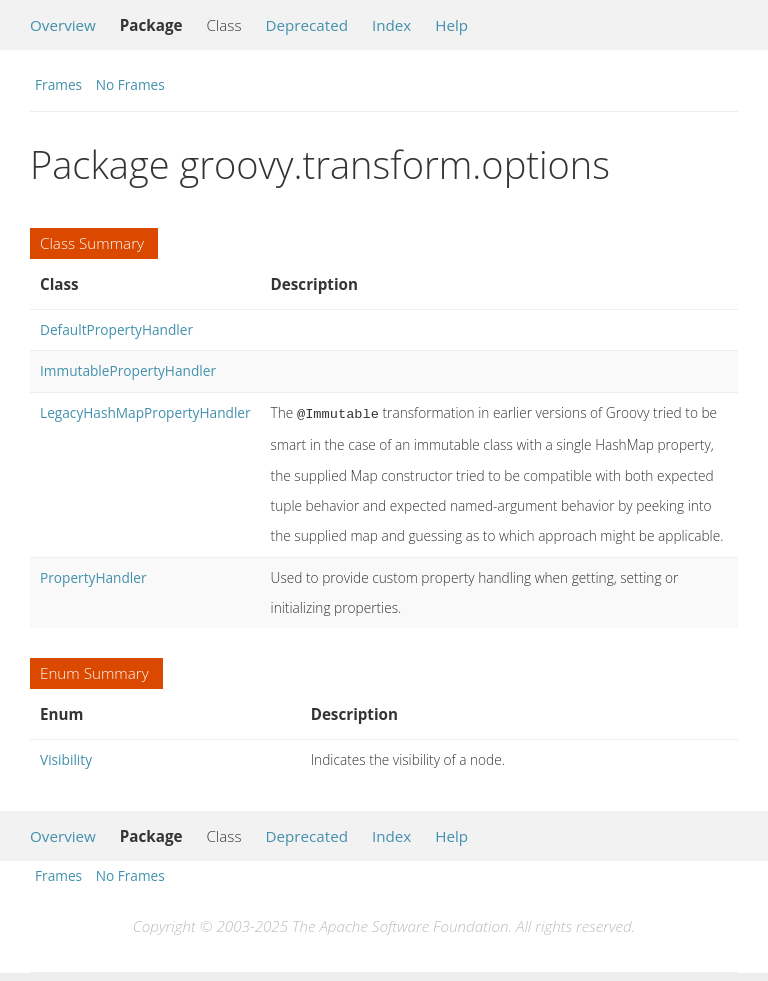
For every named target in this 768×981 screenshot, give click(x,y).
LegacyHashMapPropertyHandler (145, 412)
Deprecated (306, 25)
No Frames (130, 84)
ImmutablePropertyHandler (128, 370)
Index (391, 25)
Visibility (66, 757)
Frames (58, 84)
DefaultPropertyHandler (116, 329)
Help (451, 25)
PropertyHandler (93, 575)
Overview (63, 25)
